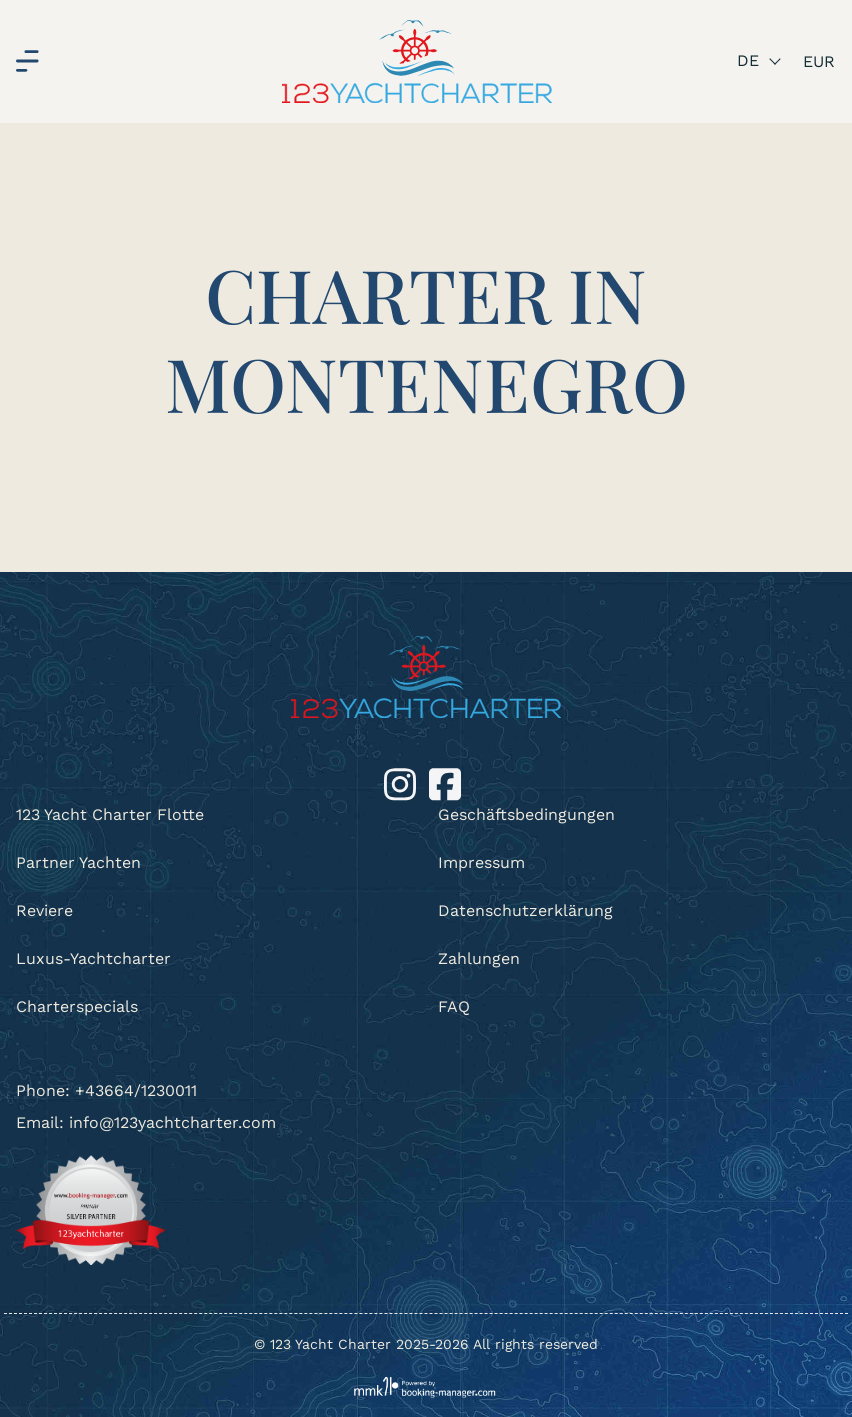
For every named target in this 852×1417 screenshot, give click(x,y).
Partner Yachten (78, 862)
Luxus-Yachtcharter (93, 958)
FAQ (454, 1006)
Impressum (481, 862)
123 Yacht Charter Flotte (110, 814)
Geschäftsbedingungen (526, 814)
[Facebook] (445, 783)
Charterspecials (77, 1006)
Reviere (44, 910)
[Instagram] (402, 783)
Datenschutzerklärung (525, 910)
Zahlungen (479, 958)
